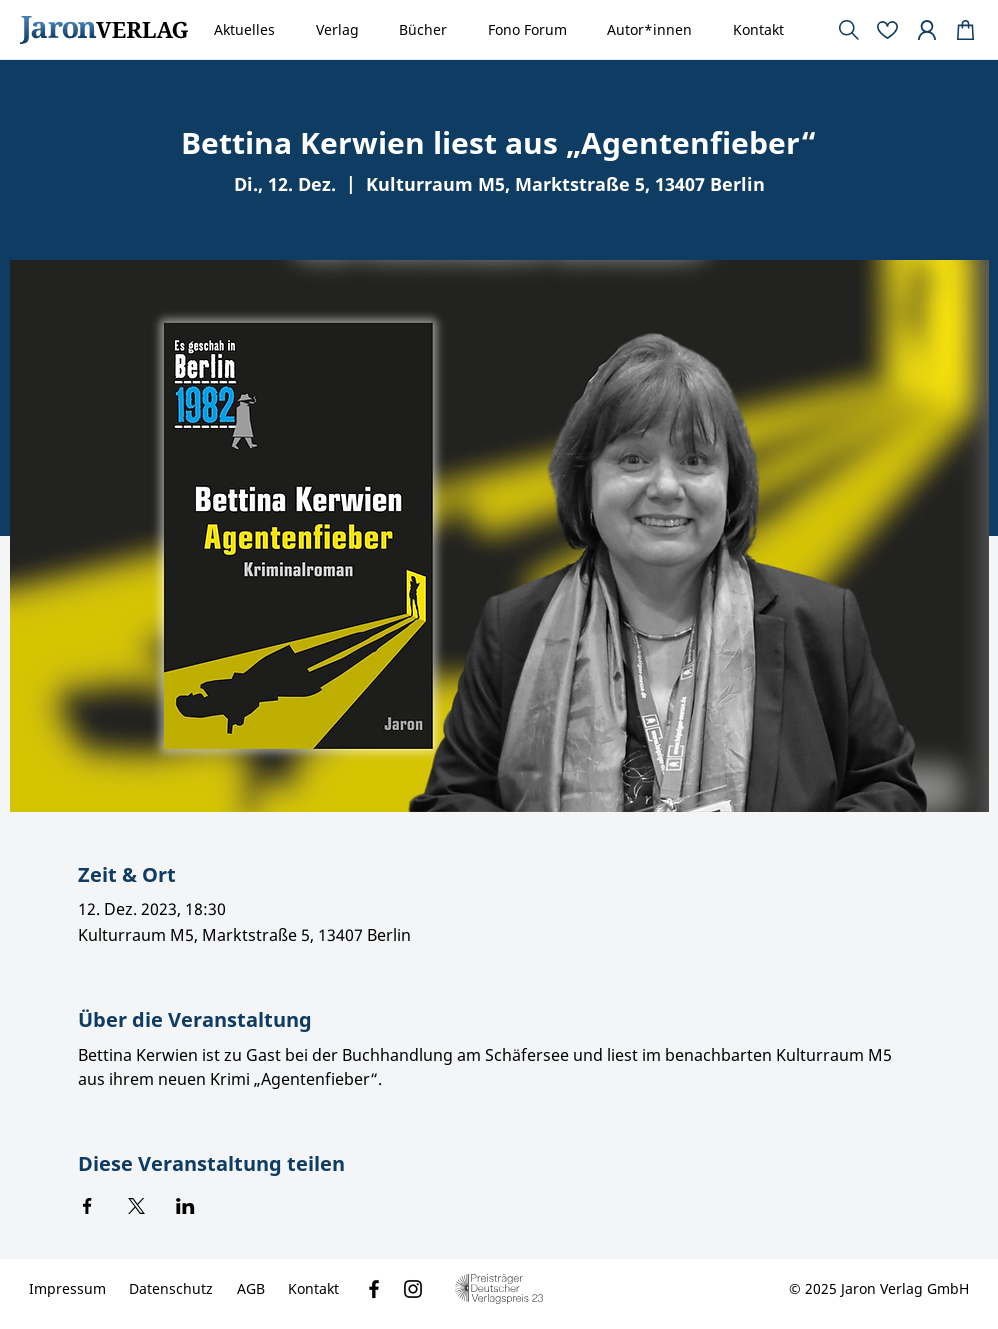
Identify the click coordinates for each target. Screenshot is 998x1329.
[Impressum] (67, 1289)
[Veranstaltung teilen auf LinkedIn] (185, 1206)
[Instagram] (413, 1289)
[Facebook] (374, 1289)
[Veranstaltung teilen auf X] (136, 1206)
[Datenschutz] (171, 1289)
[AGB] (251, 1289)
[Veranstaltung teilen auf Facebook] (87, 1206)
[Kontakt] (313, 1289)
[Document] (966, 30)
